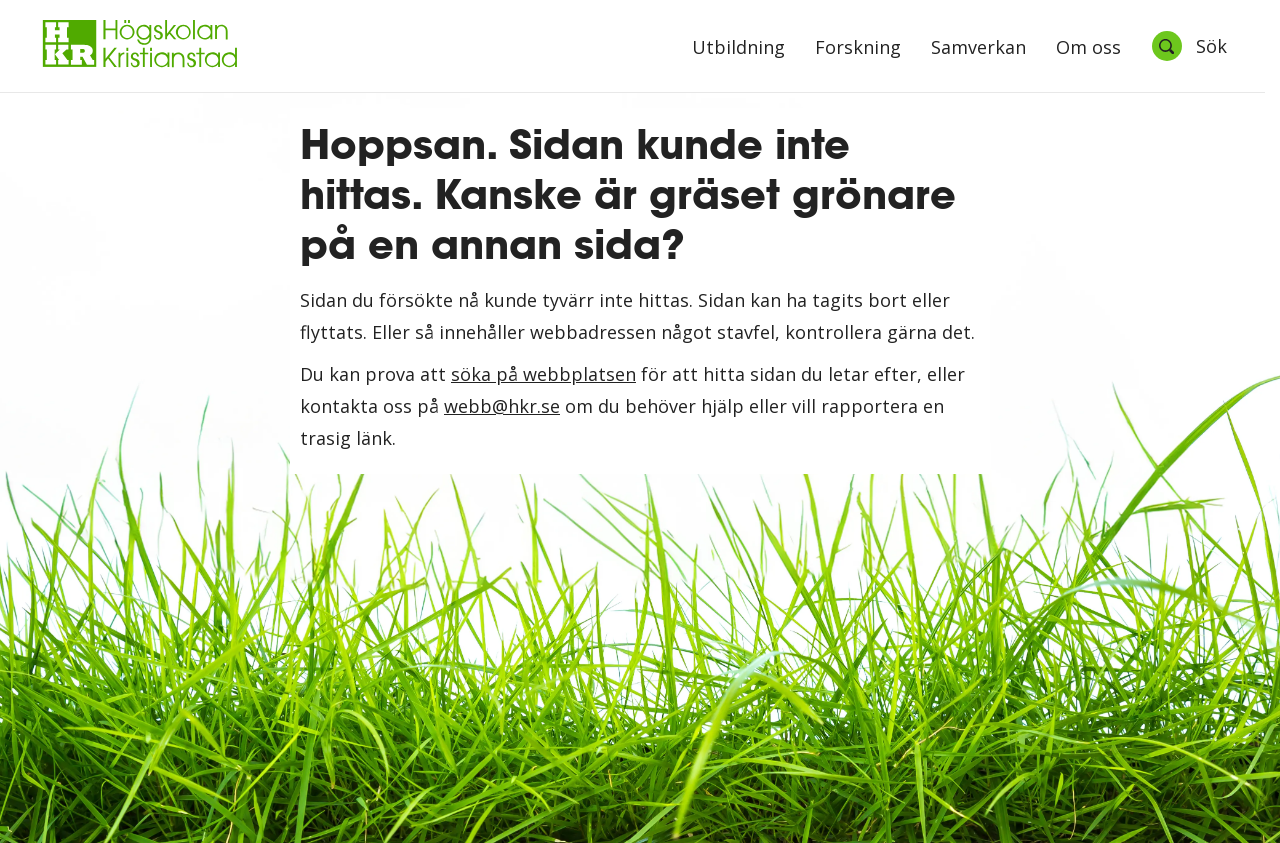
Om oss (1088, 48)
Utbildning (738, 48)
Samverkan (978, 48)
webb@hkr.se (502, 406)
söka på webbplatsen (543, 374)
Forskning (858, 48)
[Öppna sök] (1189, 46)
